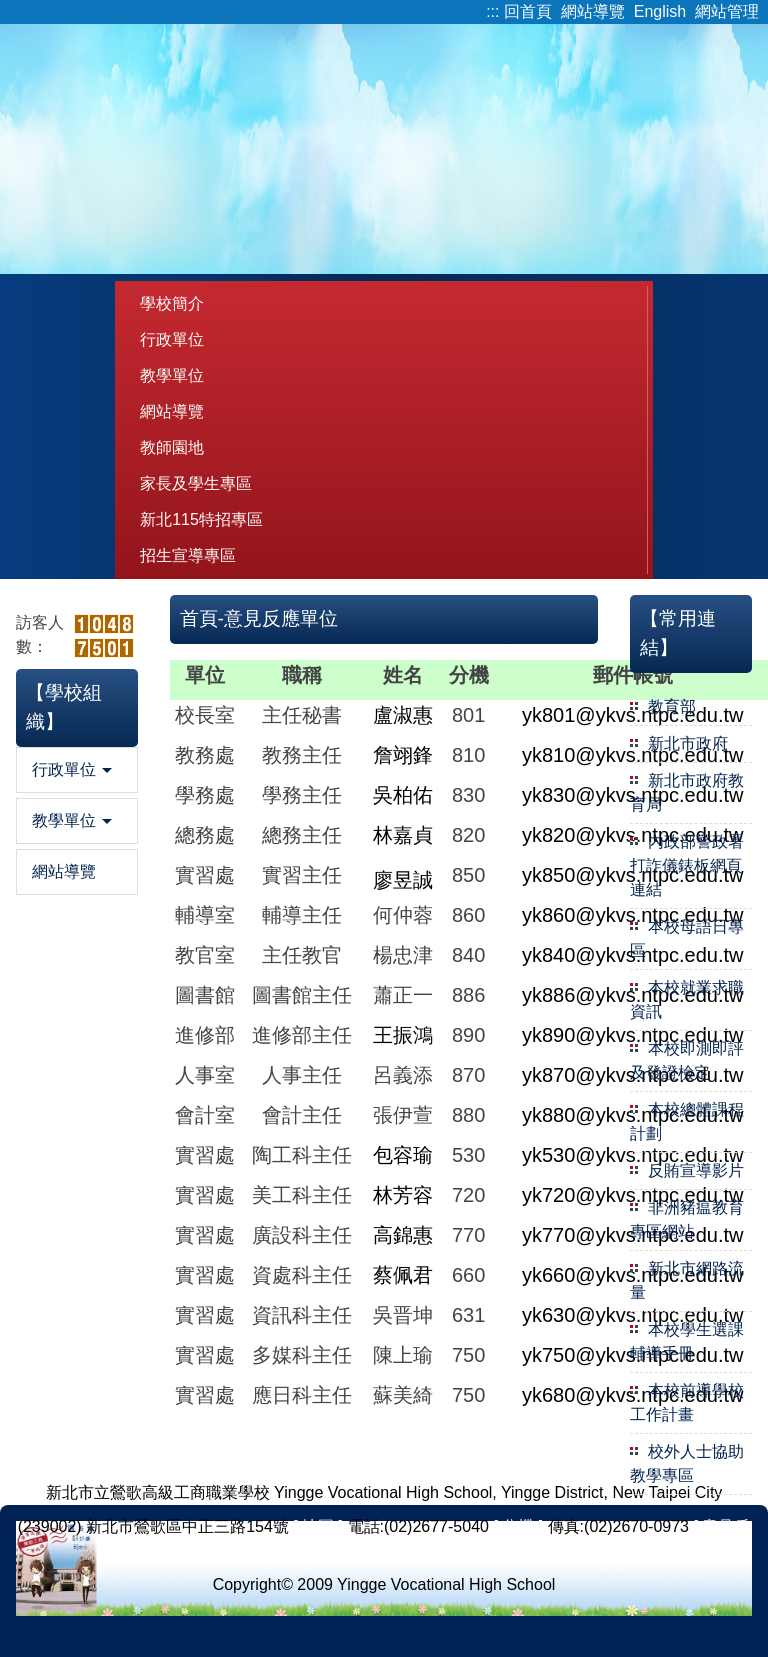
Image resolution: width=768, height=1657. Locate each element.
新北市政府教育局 (687, 792)
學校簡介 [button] (172, 303)
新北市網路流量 (687, 1280)
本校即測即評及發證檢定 (687, 1060)
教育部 (672, 706)
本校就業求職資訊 (687, 999)
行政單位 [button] (172, 339)
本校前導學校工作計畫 (687, 1402)
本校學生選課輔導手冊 (687, 1341)
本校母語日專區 (687, 938)
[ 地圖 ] (318, 1526)
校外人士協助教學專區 (687, 1463)
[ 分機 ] (518, 1526)
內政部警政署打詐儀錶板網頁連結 (687, 865)
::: (492, 11)
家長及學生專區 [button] (196, 483)
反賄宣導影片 (696, 1170)
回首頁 (528, 11)
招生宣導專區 (188, 555)
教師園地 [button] (172, 447)
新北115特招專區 (201, 519)
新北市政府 (688, 743)
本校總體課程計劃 (687, 1121)
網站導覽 (593, 11)
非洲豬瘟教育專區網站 (687, 1219)
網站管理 (727, 11)
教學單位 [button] (172, 375)
